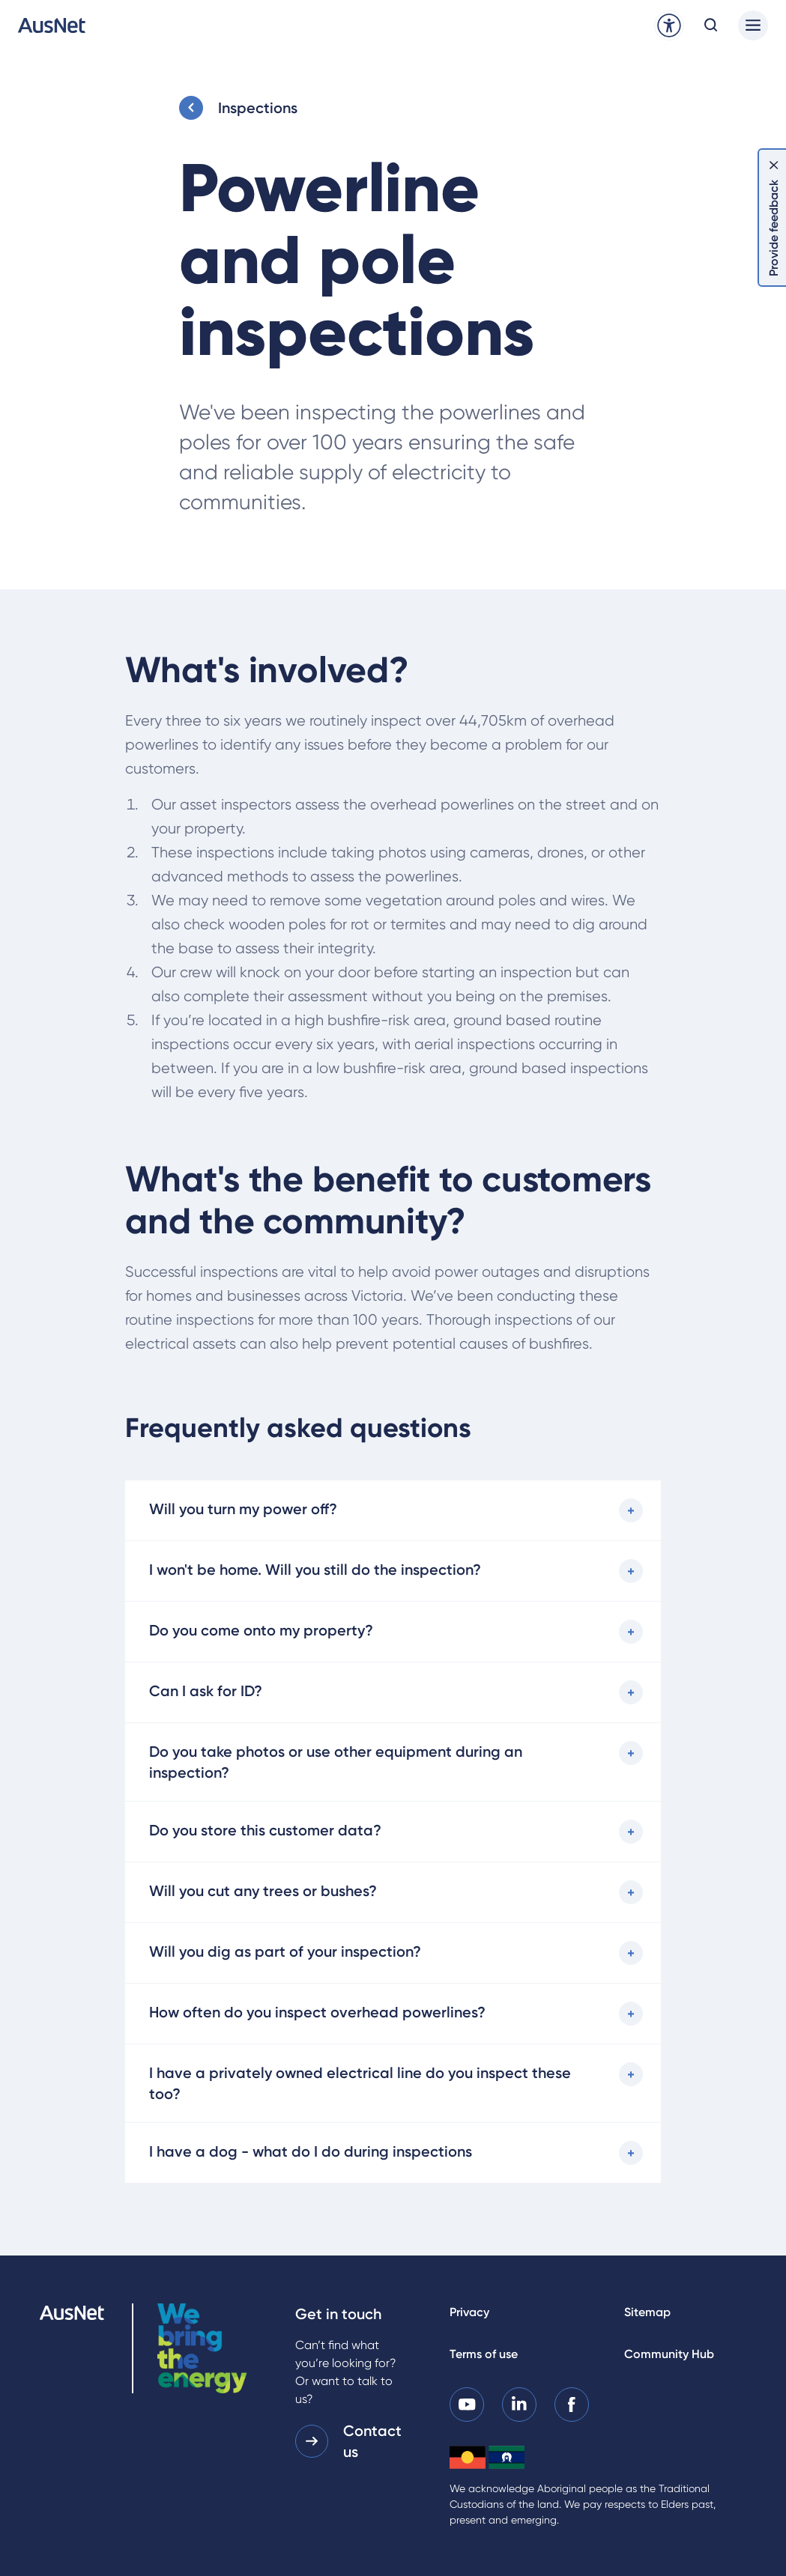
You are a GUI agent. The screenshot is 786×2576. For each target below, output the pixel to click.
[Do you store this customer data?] (392, 1832)
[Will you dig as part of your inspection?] (392, 1953)
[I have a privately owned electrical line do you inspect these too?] (392, 2083)
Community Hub (669, 2354)
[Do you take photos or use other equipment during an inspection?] (392, 1762)
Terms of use (484, 2354)
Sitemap (647, 2312)
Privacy (469, 2312)
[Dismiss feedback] (774, 165)
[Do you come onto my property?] (392, 1632)
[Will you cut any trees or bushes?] (392, 1892)
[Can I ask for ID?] (392, 1692)
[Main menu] (753, 25)
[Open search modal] (711, 25)
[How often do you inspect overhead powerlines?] (392, 2014)
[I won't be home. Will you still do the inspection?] (392, 1571)
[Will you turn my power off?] (392, 1510)
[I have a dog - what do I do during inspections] (392, 2153)
